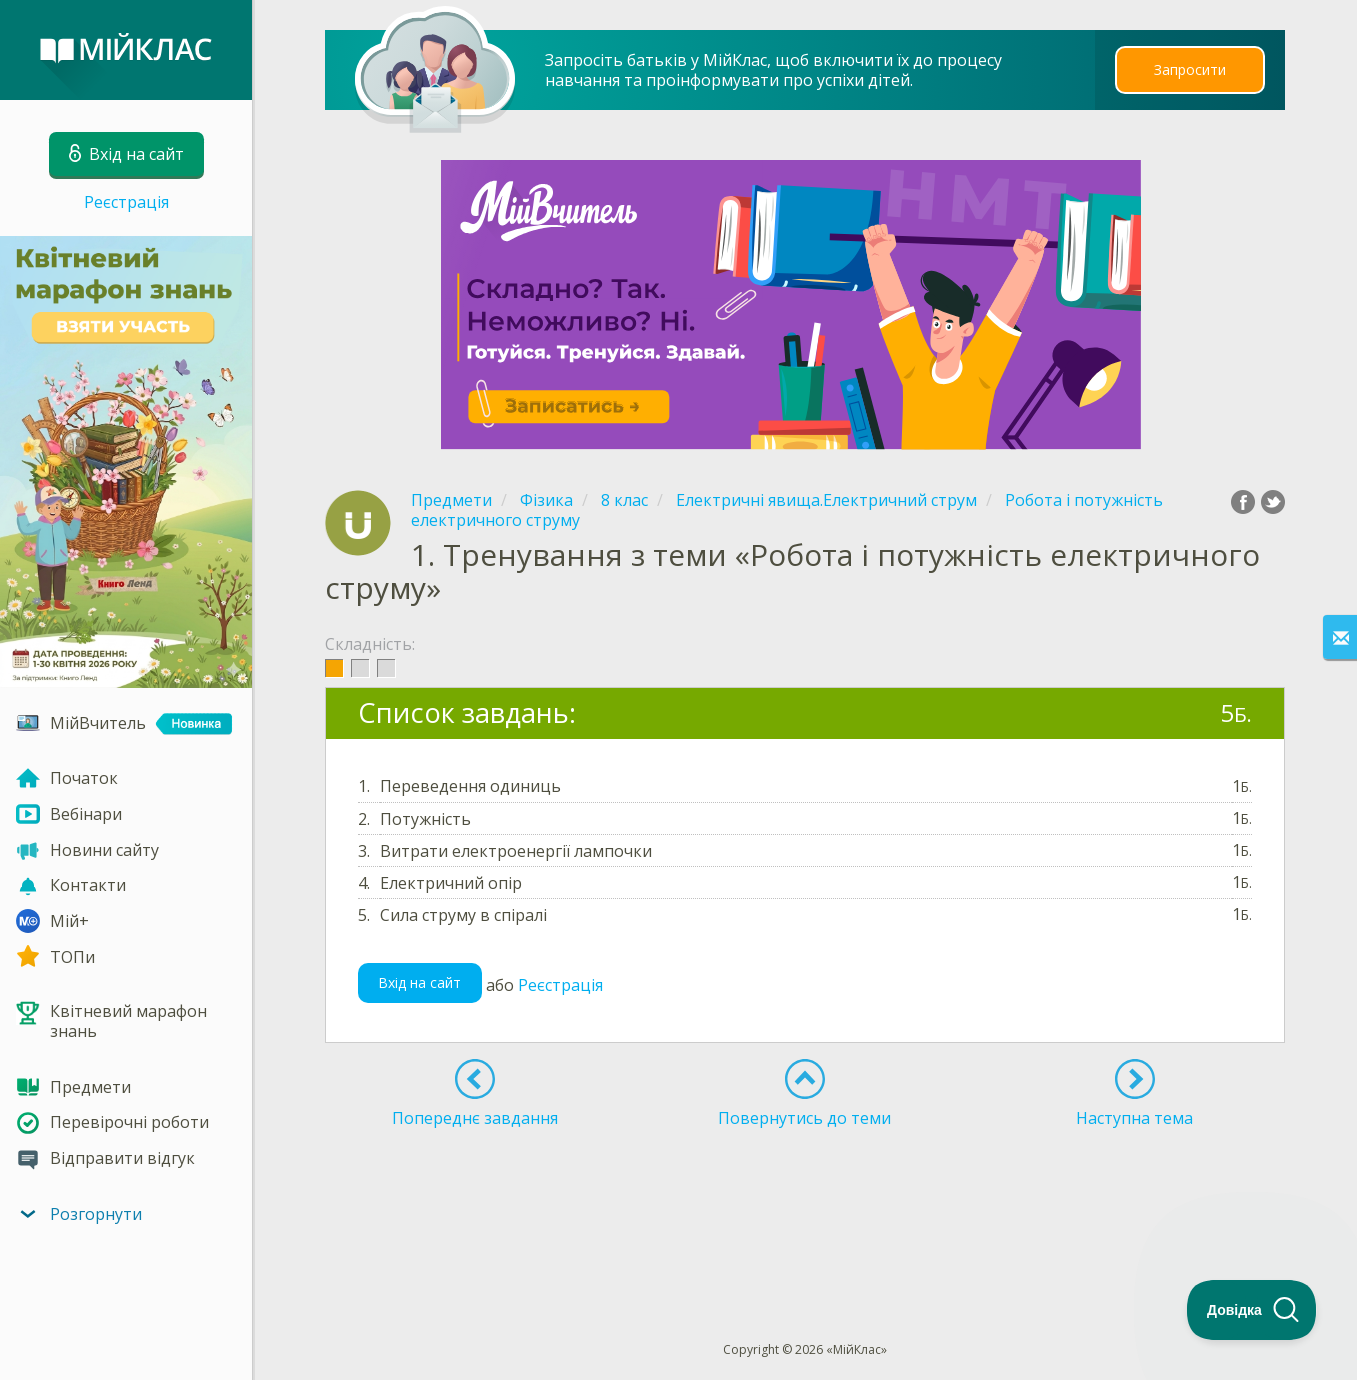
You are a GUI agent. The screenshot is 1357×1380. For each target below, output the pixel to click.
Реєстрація (126, 202)
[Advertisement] (805, 1198)
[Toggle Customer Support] (1252, 1310)
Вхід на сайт (419, 982)
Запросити (1190, 69)
